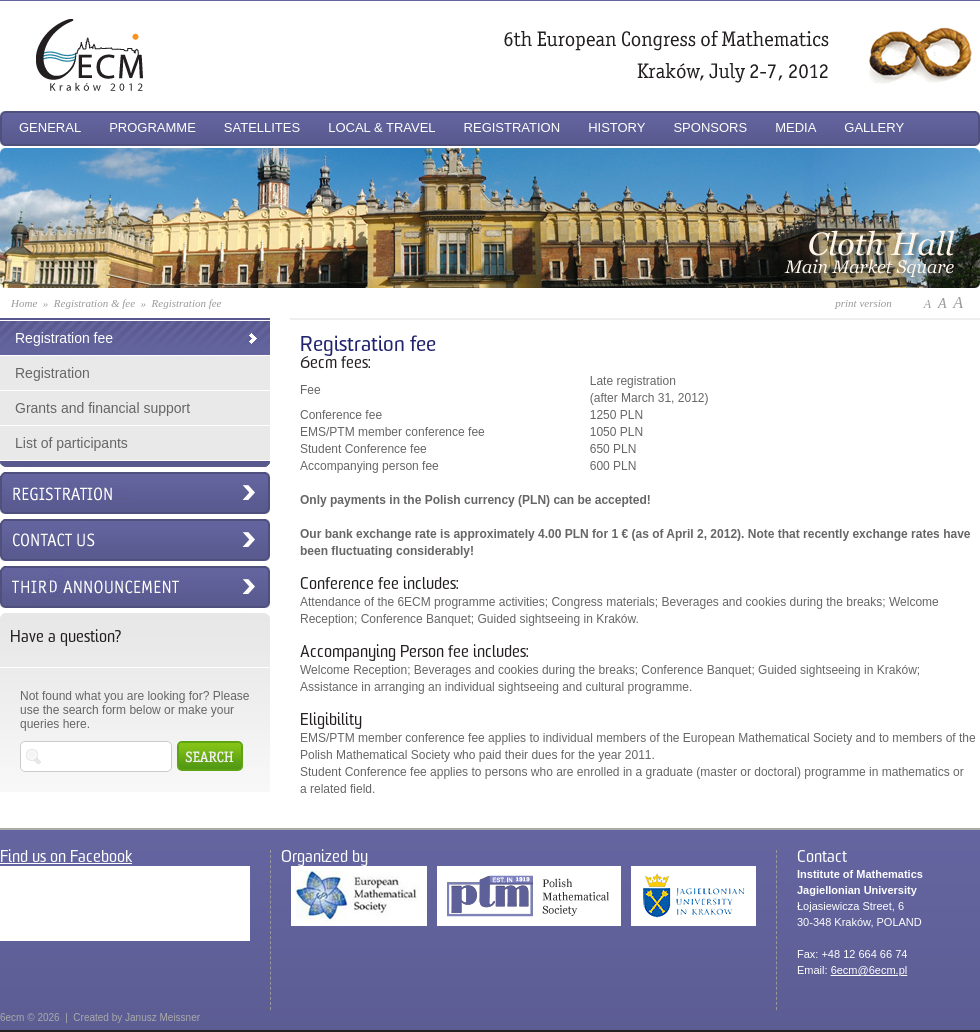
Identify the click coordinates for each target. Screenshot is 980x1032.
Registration (52, 373)
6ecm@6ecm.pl (869, 970)
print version (863, 303)
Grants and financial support (102, 408)
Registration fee (64, 338)
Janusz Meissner (162, 1017)
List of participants (71, 443)
